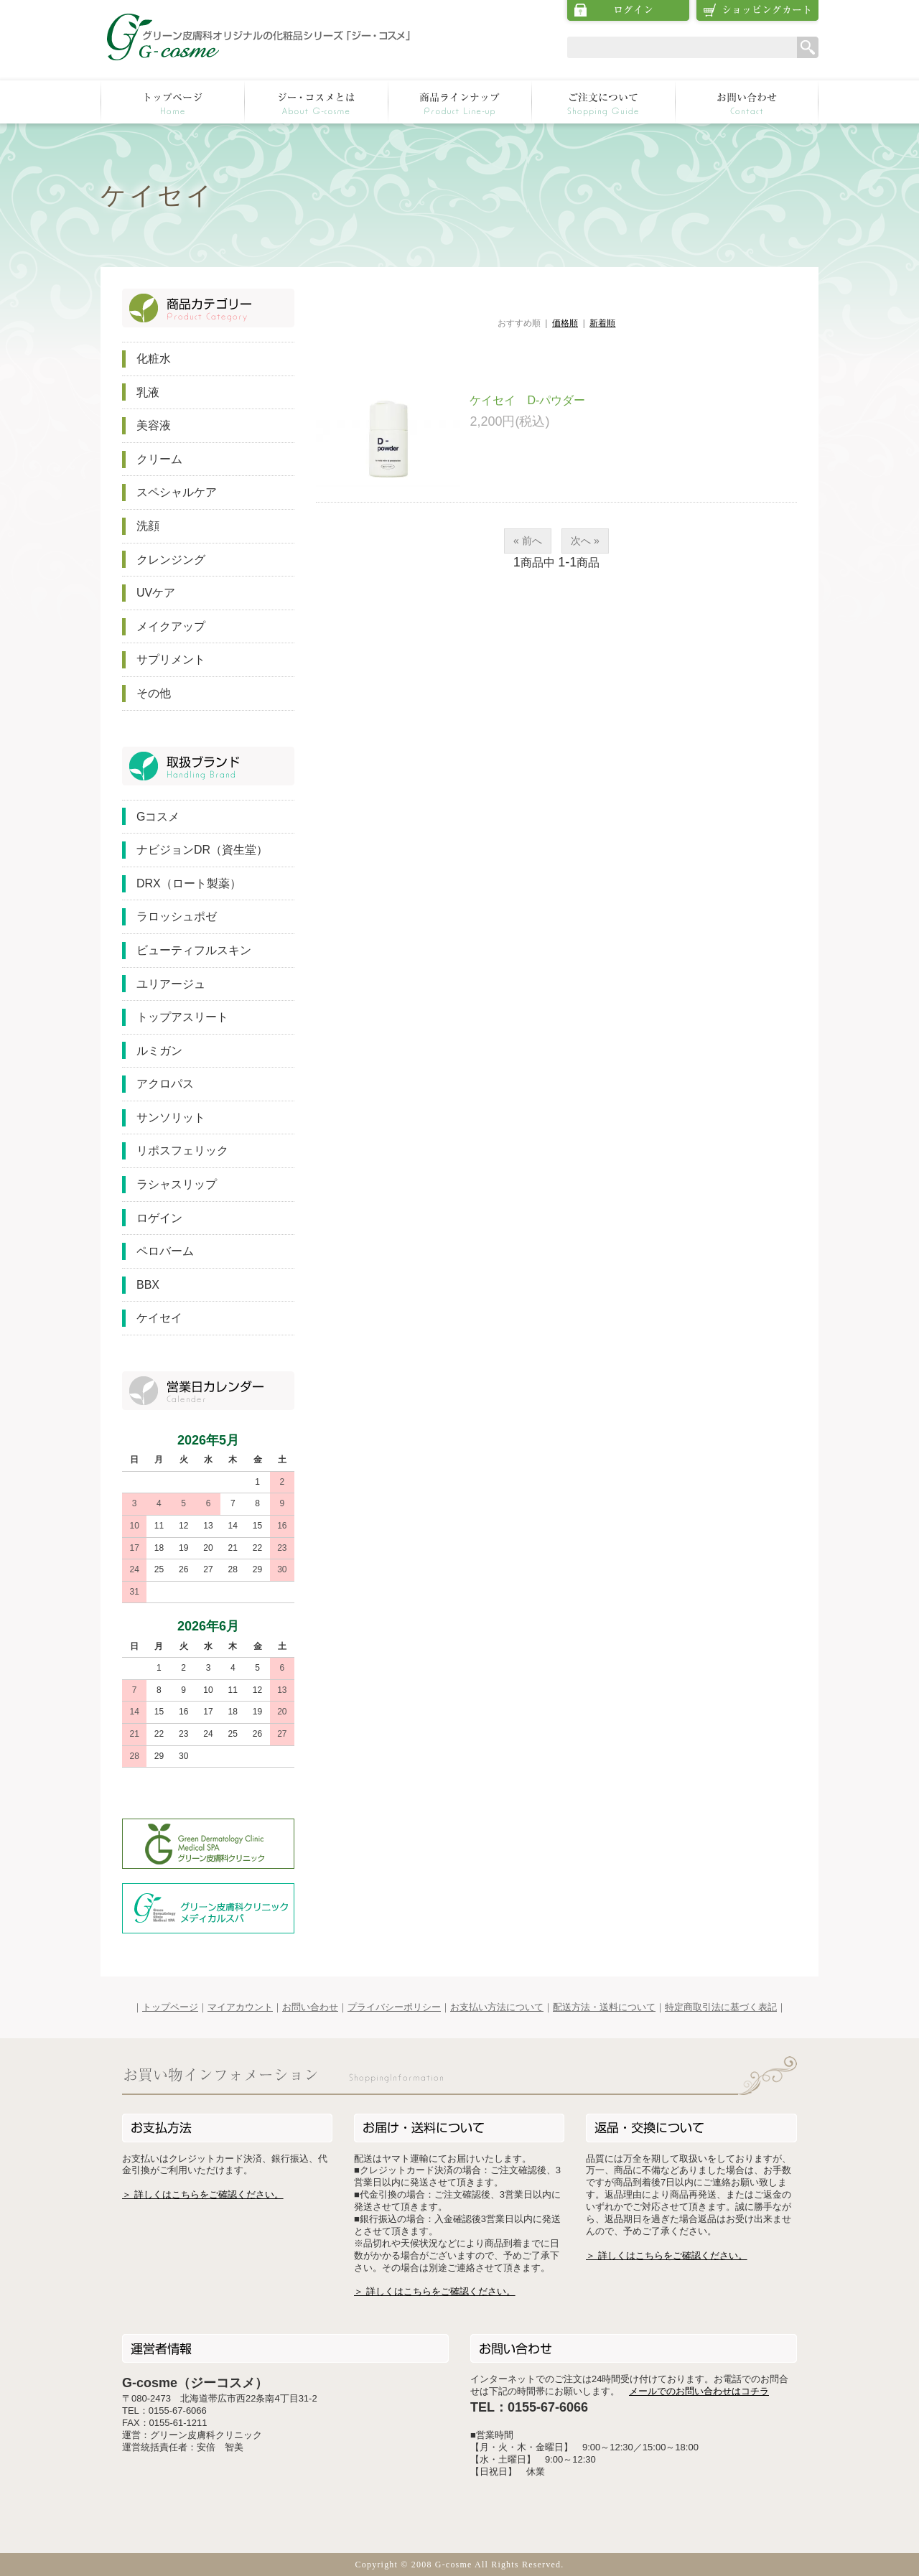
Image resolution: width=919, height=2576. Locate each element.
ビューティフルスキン (193, 950)
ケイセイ (159, 1318)
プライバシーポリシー (394, 2007)
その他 (153, 693)
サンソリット (170, 1117)
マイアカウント (240, 2007)
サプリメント (170, 659)
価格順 (565, 323)
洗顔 (147, 526)
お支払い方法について (497, 2007)
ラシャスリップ (176, 1184)
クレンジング (170, 560)
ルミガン (159, 1051)
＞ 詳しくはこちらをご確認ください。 (203, 2194)
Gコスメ (157, 817)
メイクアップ (170, 626)
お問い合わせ (310, 2007)
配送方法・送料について (604, 2007)
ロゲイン (159, 1218)
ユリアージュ (170, 984)
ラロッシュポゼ (176, 916)
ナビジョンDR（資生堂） (202, 850)
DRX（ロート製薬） (188, 883)
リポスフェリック (182, 1150)
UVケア (155, 593)
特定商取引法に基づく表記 (721, 2007)
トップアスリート (182, 1017)
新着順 (602, 323)
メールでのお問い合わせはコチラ (699, 2391)
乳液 (147, 392)
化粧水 (153, 359)
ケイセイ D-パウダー (527, 400)
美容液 (153, 425)
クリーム (159, 459)
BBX (147, 1285)
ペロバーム (165, 1251)
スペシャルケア (176, 492)
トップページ (170, 2007)
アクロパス (165, 1084)
